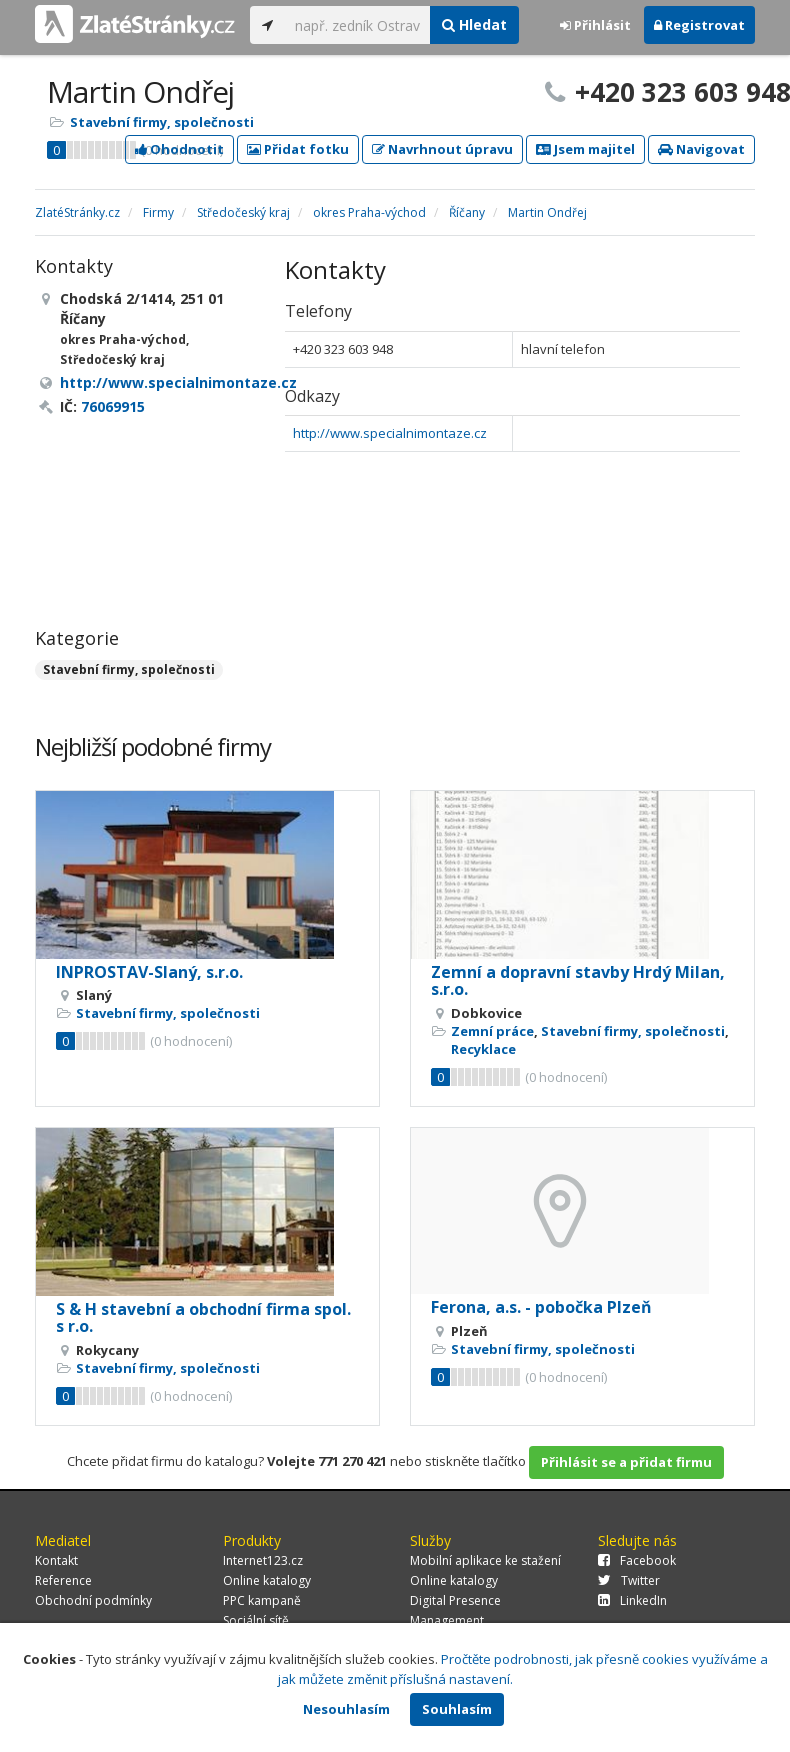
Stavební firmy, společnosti (162, 122)
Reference (63, 1580)
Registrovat (699, 25)
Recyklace (483, 1049)
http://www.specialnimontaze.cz (390, 433)
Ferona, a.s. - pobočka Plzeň (541, 1307)
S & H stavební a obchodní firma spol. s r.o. (203, 1318)
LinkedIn (632, 1600)
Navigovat (701, 149)
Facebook (637, 1560)
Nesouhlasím (346, 1709)
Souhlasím (457, 1709)
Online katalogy (267, 1580)
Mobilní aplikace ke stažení (485, 1560)
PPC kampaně (262, 1600)
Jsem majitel (585, 149)
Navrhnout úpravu (442, 149)
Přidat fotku (298, 149)
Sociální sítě (256, 1620)
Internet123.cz (263, 1560)
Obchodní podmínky (93, 1600)
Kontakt (56, 1560)
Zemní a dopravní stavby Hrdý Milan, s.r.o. (578, 981)
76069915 (113, 406)
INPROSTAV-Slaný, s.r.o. (149, 972)
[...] (357, 25)
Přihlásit (595, 25)
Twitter (629, 1580)
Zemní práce (492, 1031)
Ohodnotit (179, 149)
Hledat (474, 24)
